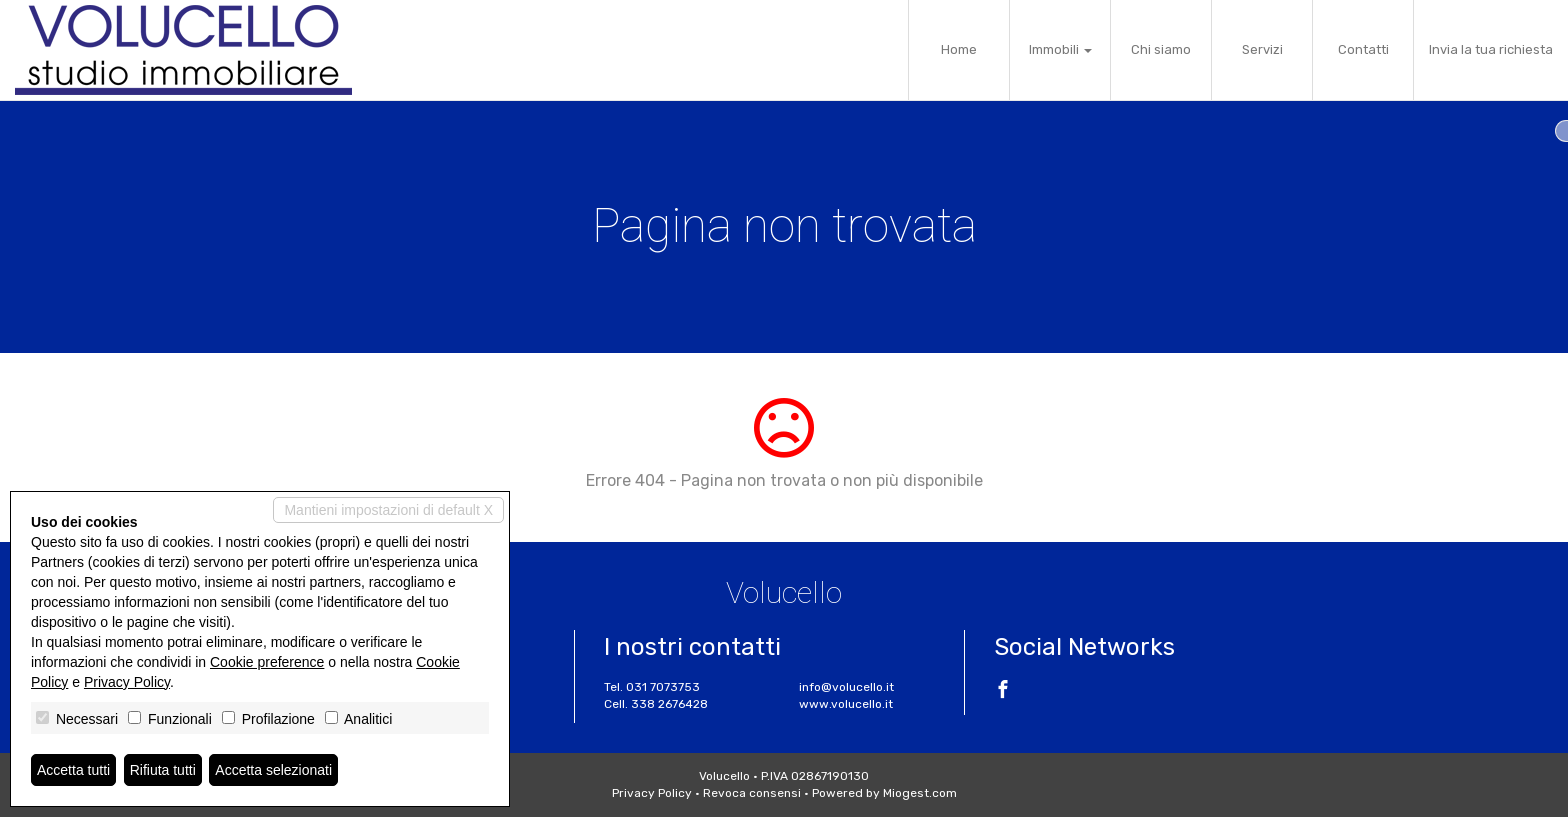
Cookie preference (267, 662)
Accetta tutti (73, 770)
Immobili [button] (1060, 49)
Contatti (1363, 49)
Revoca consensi (752, 793)
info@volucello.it (846, 687)
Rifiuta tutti (163, 770)
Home (959, 49)
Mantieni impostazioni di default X (388, 510)
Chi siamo (1161, 49)
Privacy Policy (652, 793)
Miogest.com (920, 793)
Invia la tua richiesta (1491, 49)
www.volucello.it (846, 704)
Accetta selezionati (273, 770)
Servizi (1262, 49)
